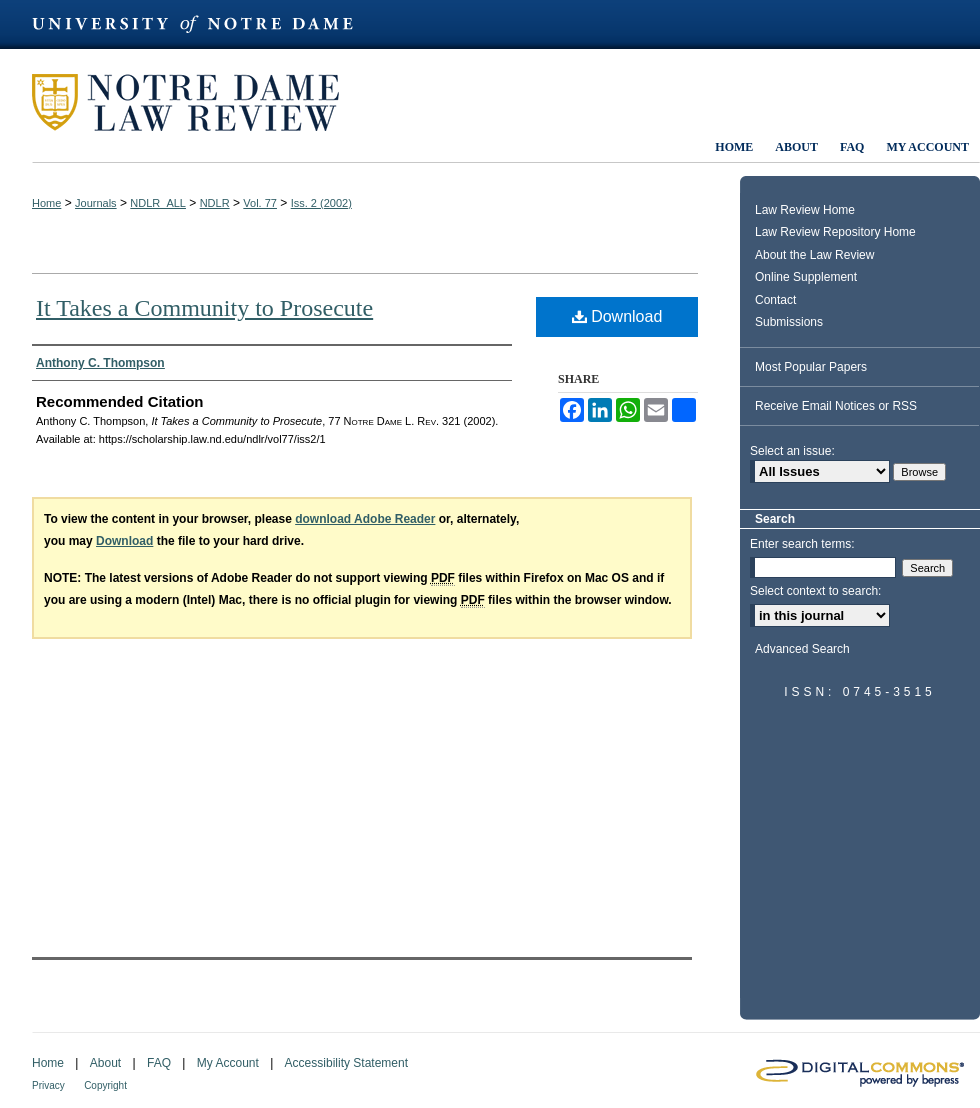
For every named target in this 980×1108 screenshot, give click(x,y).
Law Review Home (805, 210)
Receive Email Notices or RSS (836, 406)
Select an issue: (792, 451)
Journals (96, 203)
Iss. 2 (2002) (321, 203)
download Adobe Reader (365, 519)
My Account (228, 1063)
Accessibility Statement (346, 1063)
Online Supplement (806, 277)
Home (46, 203)
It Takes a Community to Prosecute (204, 308)
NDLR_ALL (158, 203)
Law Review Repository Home (835, 232)
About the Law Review (814, 255)
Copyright (105, 1085)
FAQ (159, 1063)
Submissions (789, 322)
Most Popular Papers (811, 367)
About (105, 1063)
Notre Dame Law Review (200, 102)
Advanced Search (802, 649)
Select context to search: (815, 591)
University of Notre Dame (202, 24)
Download (617, 316)
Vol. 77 (260, 203)
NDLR (215, 203)
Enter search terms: (802, 544)
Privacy (48, 1085)
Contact (775, 300)
